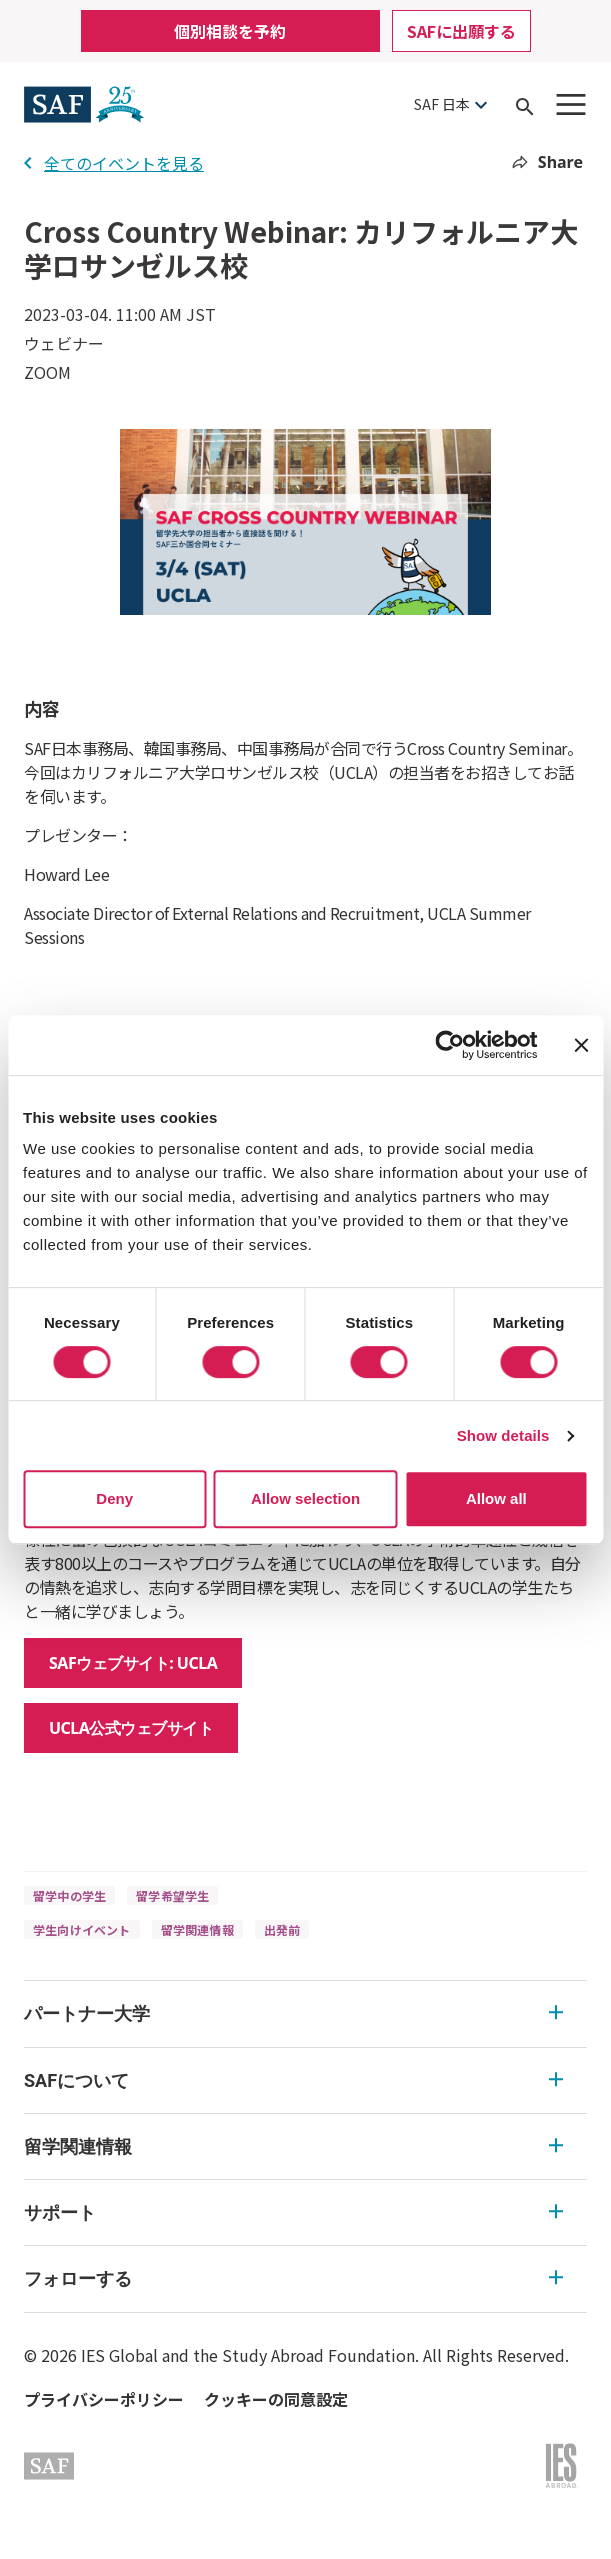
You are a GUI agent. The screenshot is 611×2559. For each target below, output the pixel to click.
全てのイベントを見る (114, 163)
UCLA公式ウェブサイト (131, 1728)
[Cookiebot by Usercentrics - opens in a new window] (449, 1045)
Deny (114, 1498)
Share (547, 162)
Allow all (496, 1498)
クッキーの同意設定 (276, 2399)
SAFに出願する (461, 31)
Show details (503, 1435)
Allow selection (305, 1498)
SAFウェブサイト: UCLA (133, 1663)
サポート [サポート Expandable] (293, 2212)
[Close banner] (581, 1045)
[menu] (305, 2146)
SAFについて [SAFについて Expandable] (293, 2080)
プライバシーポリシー (104, 2399)
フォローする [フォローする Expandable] (293, 2278)
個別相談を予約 (230, 31)
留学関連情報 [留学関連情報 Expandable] (293, 2146)
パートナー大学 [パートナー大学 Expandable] (293, 2013)
